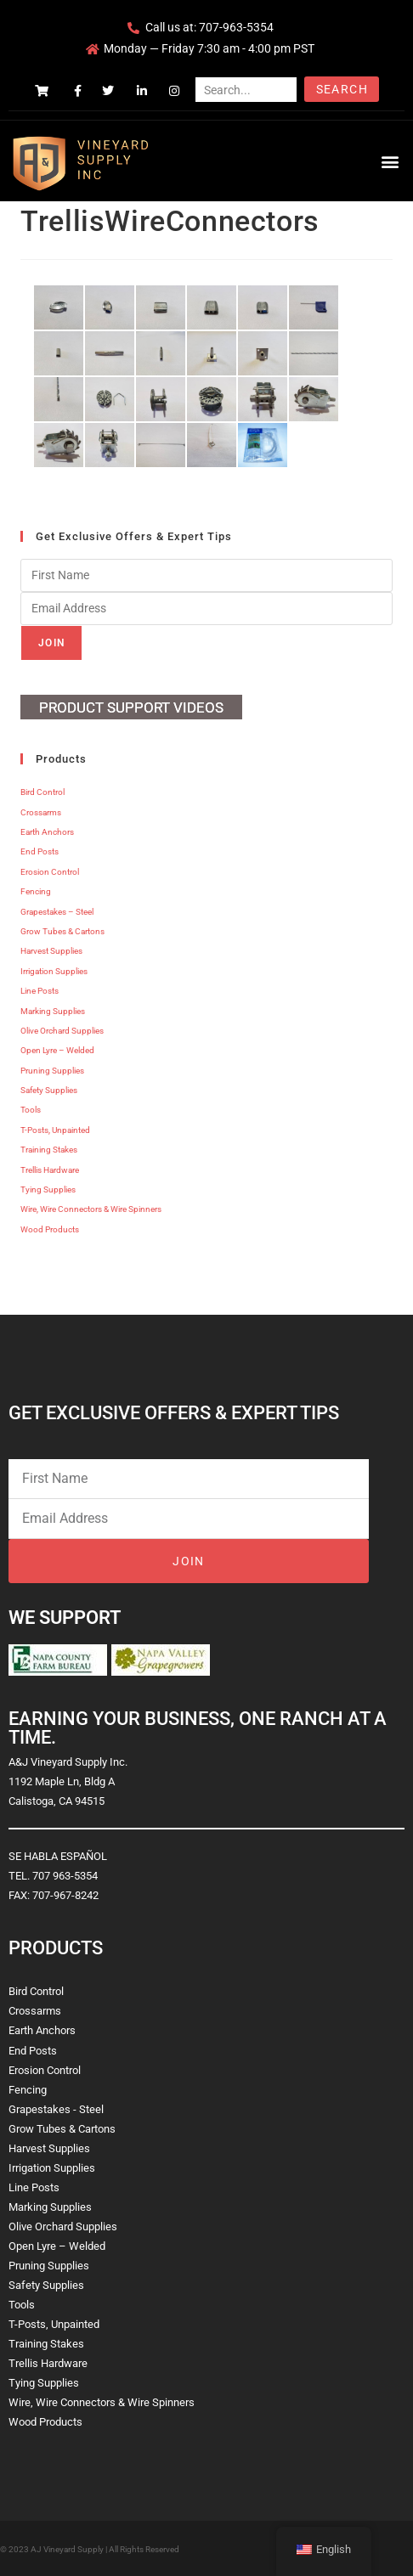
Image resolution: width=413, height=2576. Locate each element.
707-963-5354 (236, 27)
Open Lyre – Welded (57, 1050)
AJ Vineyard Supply (67, 2549)
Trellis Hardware (49, 1169)
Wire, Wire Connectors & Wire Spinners (90, 1209)
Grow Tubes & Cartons (62, 931)
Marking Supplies (52, 1011)
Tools (30, 1109)
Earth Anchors (47, 831)
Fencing (35, 891)
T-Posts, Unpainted (55, 1130)
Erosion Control (49, 871)
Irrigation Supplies (54, 971)
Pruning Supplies (52, 1070)
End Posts (39, 851)
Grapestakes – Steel (56, 911)
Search (342, 89)
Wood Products (49, 1229)
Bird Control (42, 792)
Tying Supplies (48, 1189)
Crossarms (40, 812)
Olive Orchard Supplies (62, 1030)
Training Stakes (48, 1149)
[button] (390, 161)
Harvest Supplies (51, 950)
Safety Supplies (48, 1090)
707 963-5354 (65, 1875)
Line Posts (39, 990)
